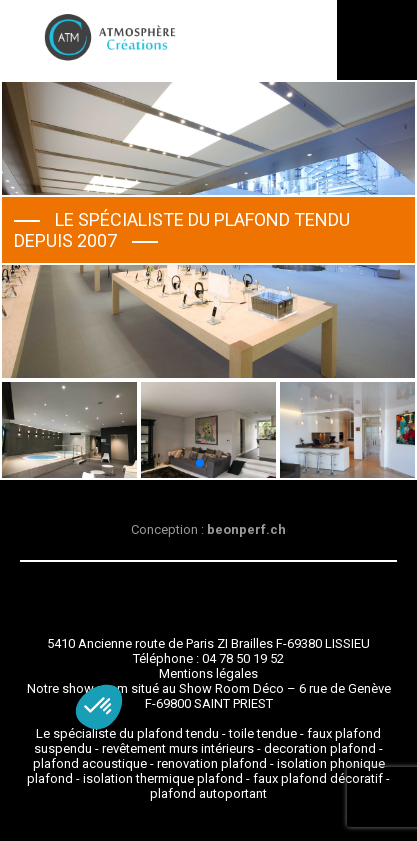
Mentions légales (208, 673)
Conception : (208, 529)
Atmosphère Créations (110, 37)
